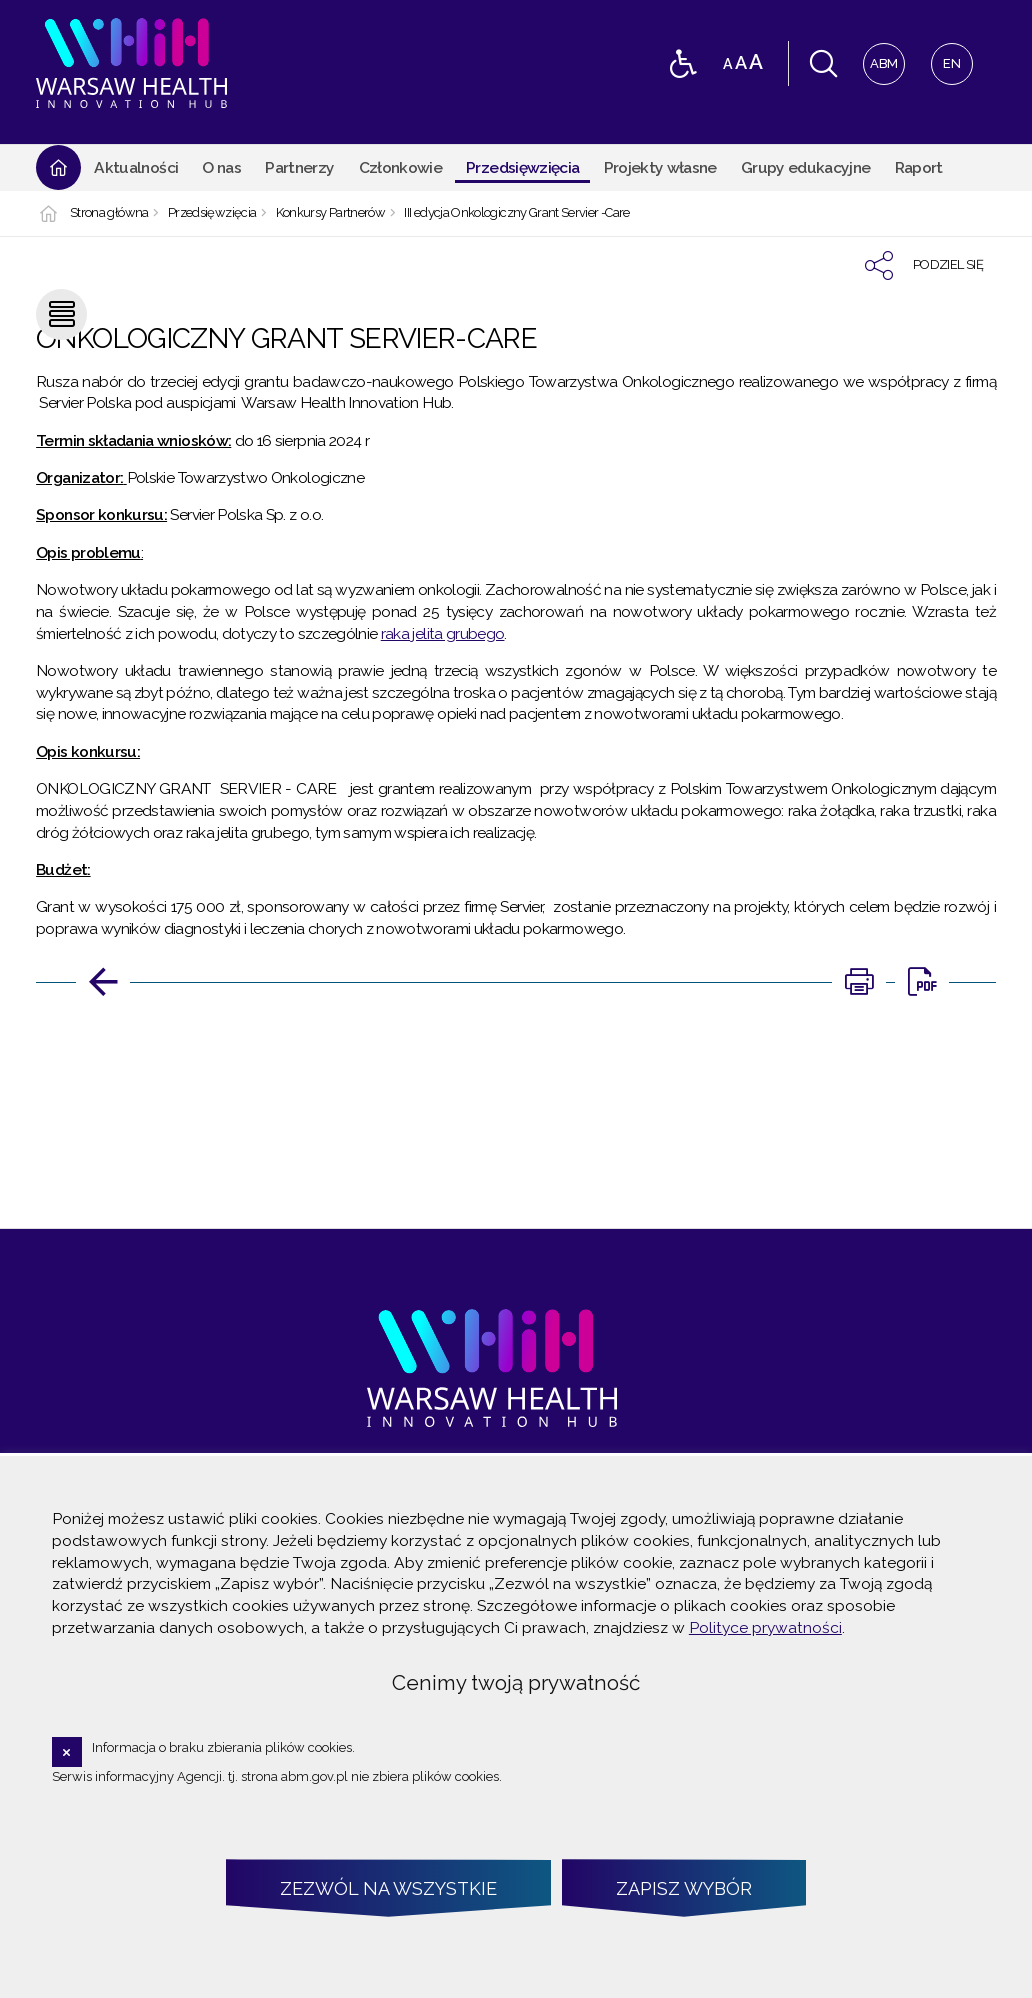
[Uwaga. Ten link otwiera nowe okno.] (859, 982)
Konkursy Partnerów (330, 213)
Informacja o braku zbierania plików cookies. (223, 1747)
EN (946, 57)
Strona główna (109, 213)
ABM (881, 57)
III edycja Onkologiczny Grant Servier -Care (516, 213)
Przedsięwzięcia (212, 213)
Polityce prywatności (765, 1627)
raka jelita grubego (443, 633)
